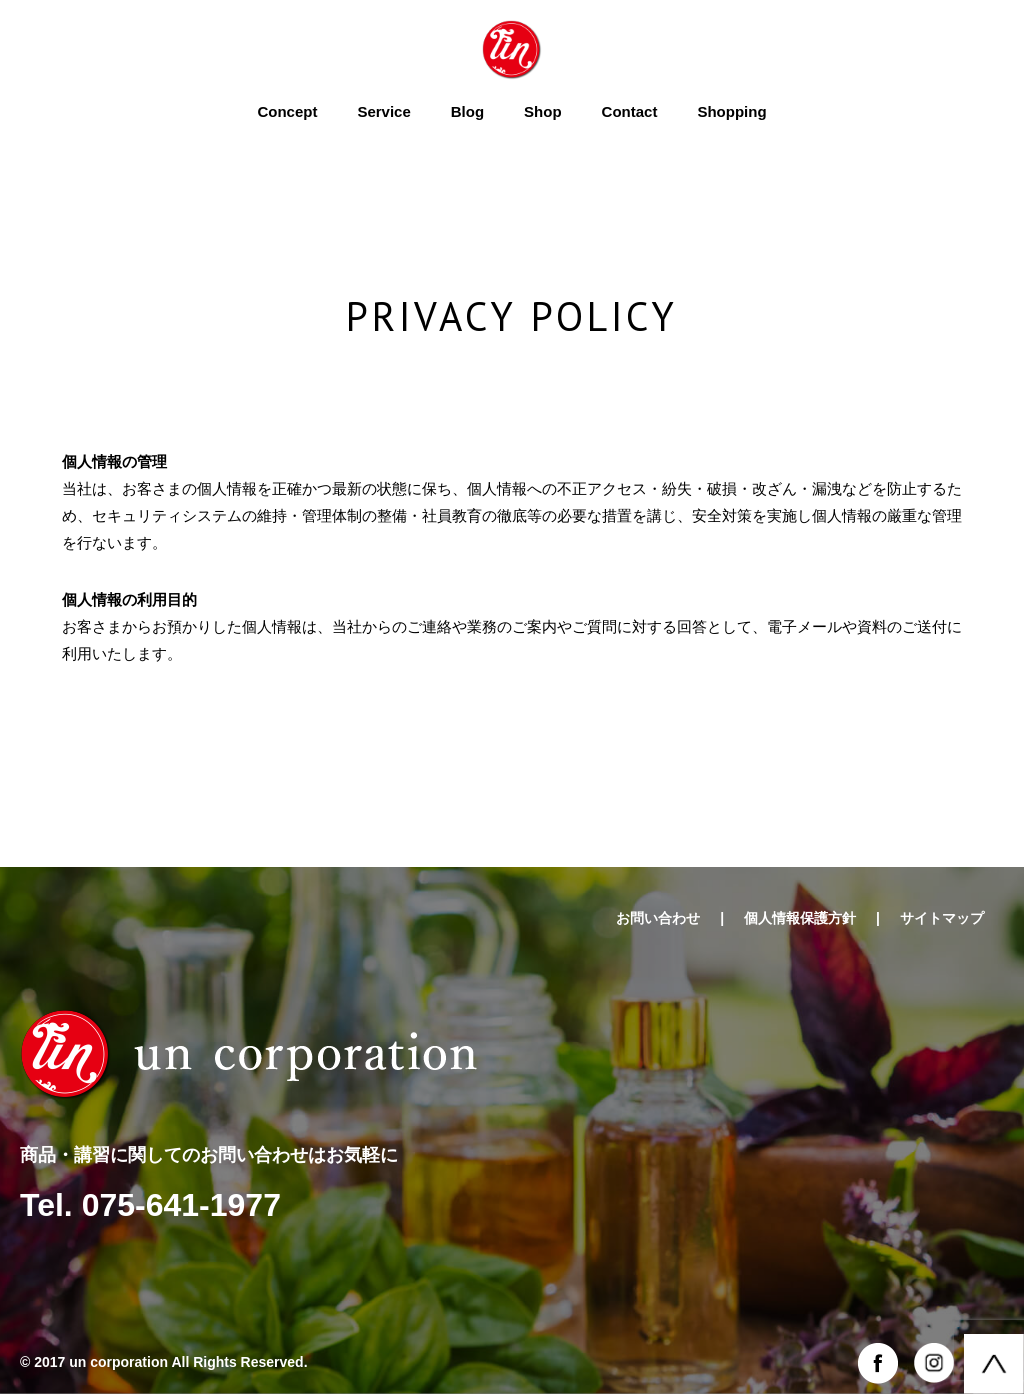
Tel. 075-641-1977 (150, 1205)
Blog (467, 111)
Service (383, 111)
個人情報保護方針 (800, 918)
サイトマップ (942, 918)
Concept (287, 111)
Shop (543, 111)
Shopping (731, 111)
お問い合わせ (658, 918)
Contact (630, 111)
